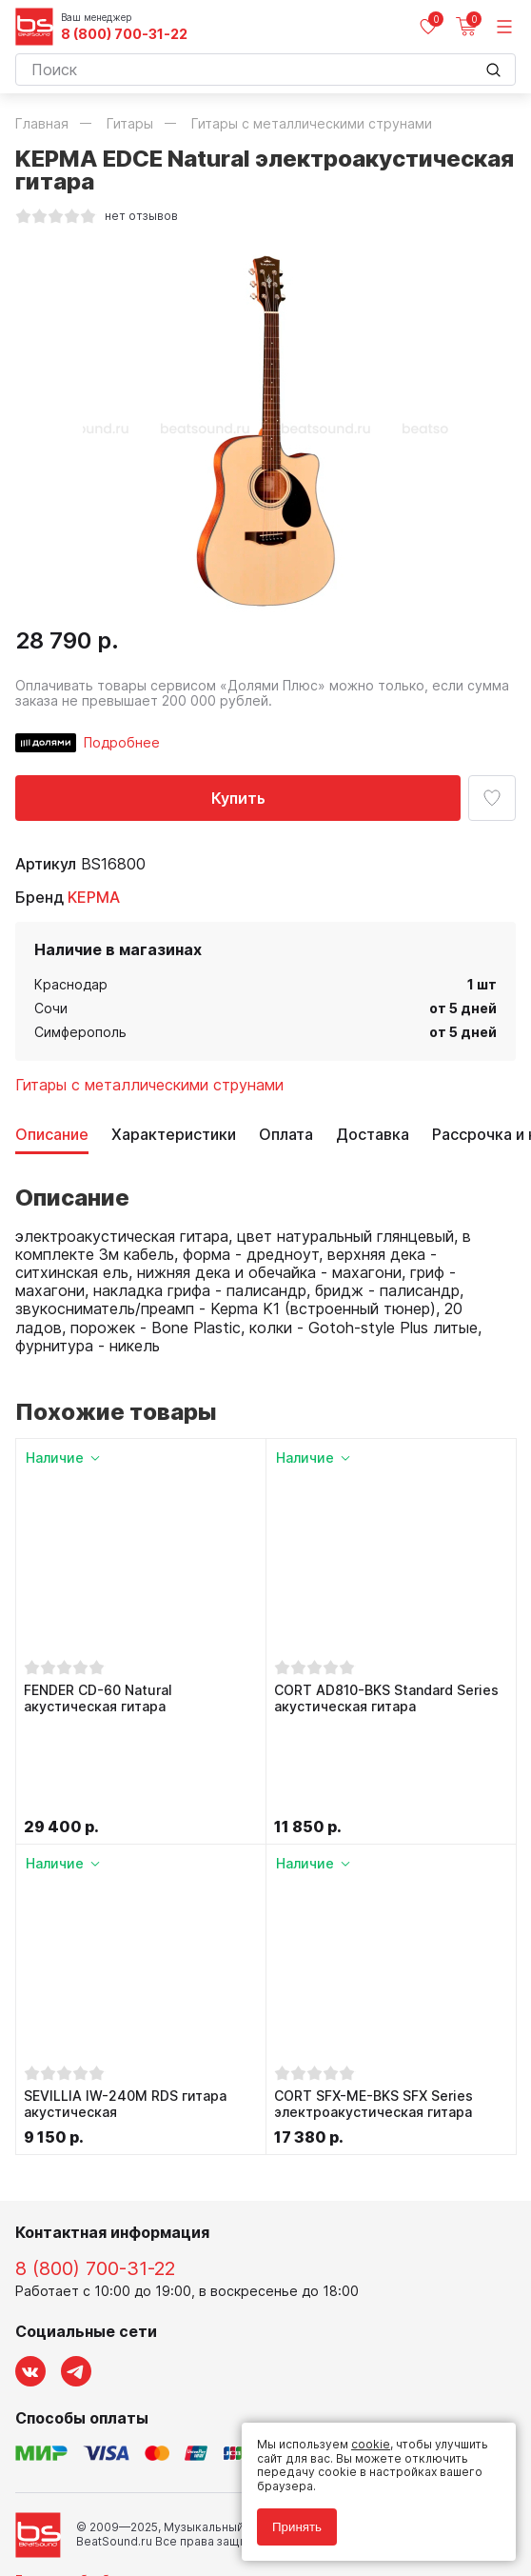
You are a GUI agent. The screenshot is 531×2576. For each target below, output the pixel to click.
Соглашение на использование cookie (125, 2511)
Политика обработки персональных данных (142, 2483)
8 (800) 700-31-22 (124, 34)
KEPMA (94, 897)
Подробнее (122, 742)
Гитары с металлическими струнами (149, 1084)
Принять (297, 2527)
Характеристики (173, 1135)
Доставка (372, 1135)
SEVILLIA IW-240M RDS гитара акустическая (125, 2009)
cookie (370, 2444)
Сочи (51, 1008)
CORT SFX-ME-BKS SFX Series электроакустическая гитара (373, 2009)
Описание (51, 1135)
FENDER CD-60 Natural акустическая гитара (98, 1698)
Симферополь (80, 1032)
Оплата (286, 1135)
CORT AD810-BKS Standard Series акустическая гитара (386, 1698)
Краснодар (71, 984)
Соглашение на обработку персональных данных (159, 2496)
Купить (238, 798)
